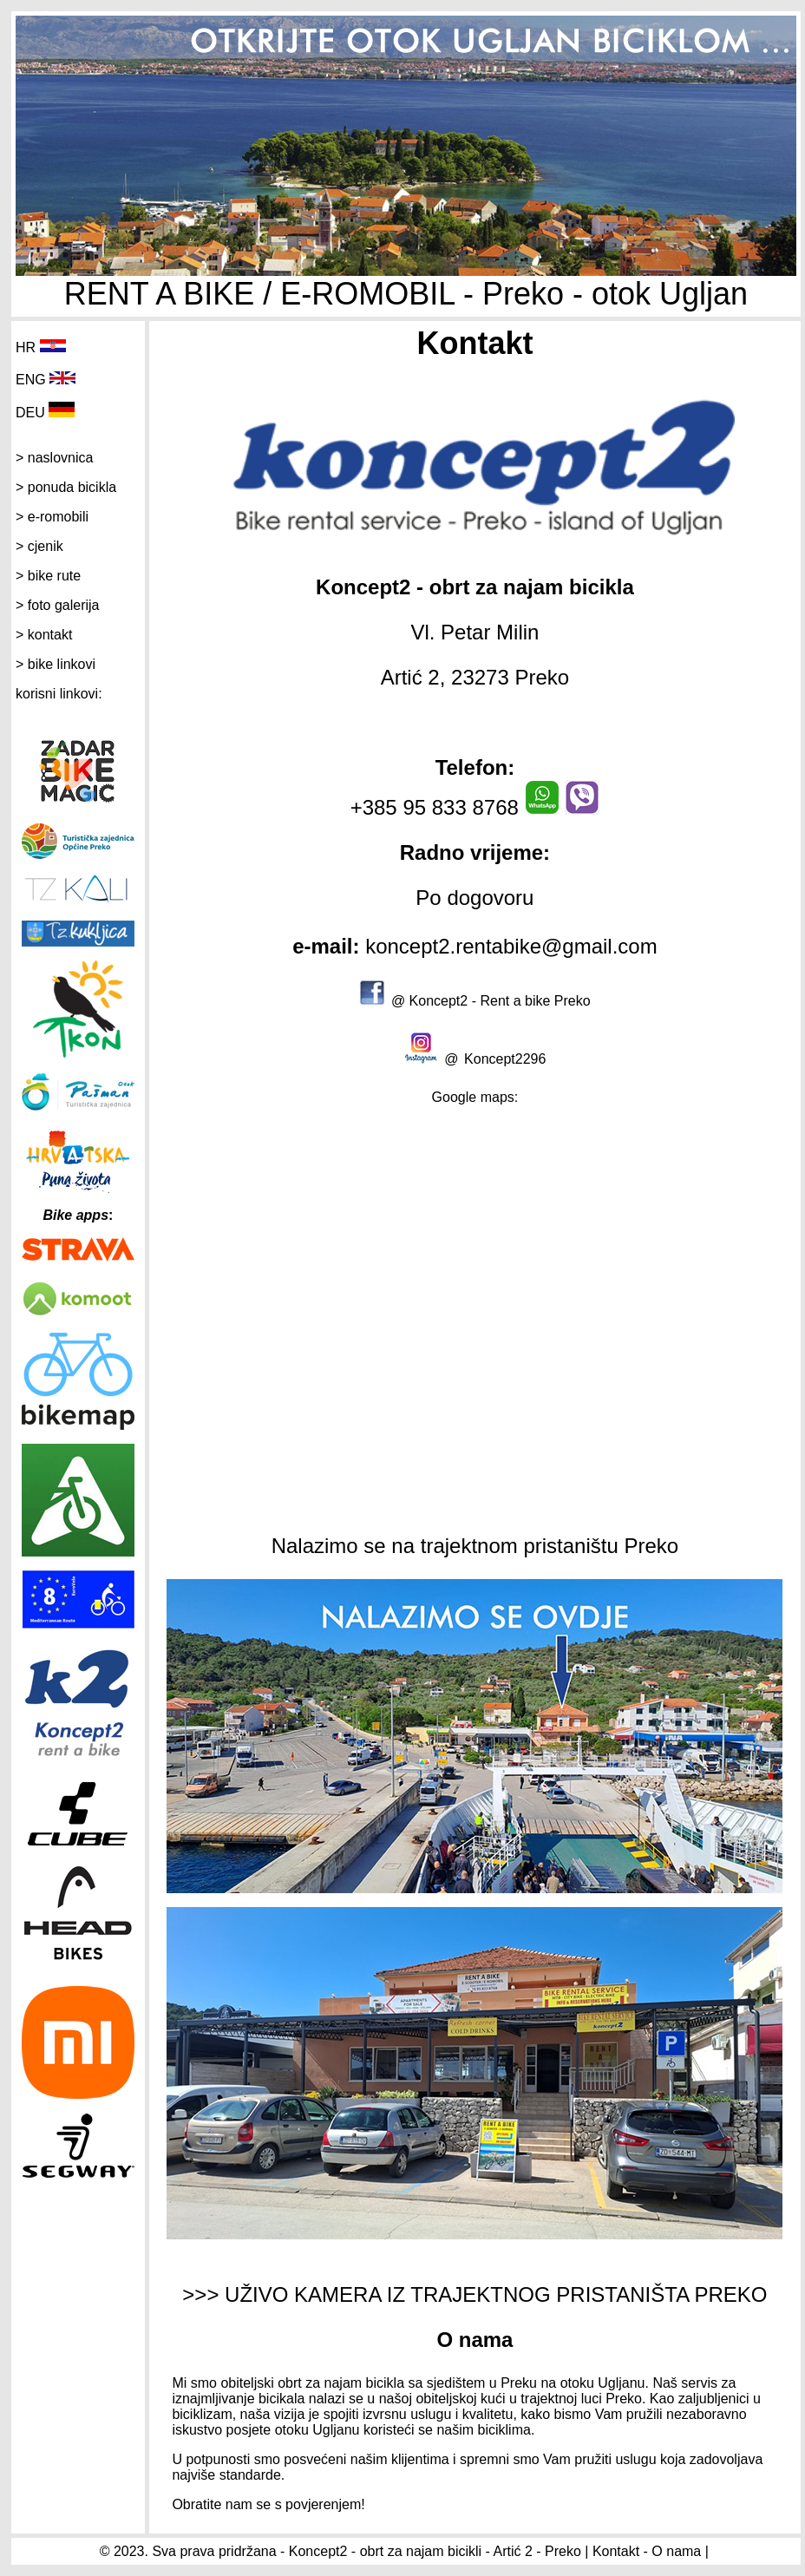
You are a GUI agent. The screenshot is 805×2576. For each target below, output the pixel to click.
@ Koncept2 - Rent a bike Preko (491, 1000)
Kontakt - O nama (646, 2551)
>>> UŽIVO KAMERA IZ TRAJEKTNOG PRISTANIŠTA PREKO (474, 2294)
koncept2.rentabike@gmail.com (509, 946)
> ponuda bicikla (66, 487)
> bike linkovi (55, 664)
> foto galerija (58, 605)
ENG (31, 379)
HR (26, 347)
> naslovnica (54, 457)
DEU (30, 412)
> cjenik (39, 546)
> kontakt (44, 634)
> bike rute (48, 575)
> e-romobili (52, 516)
